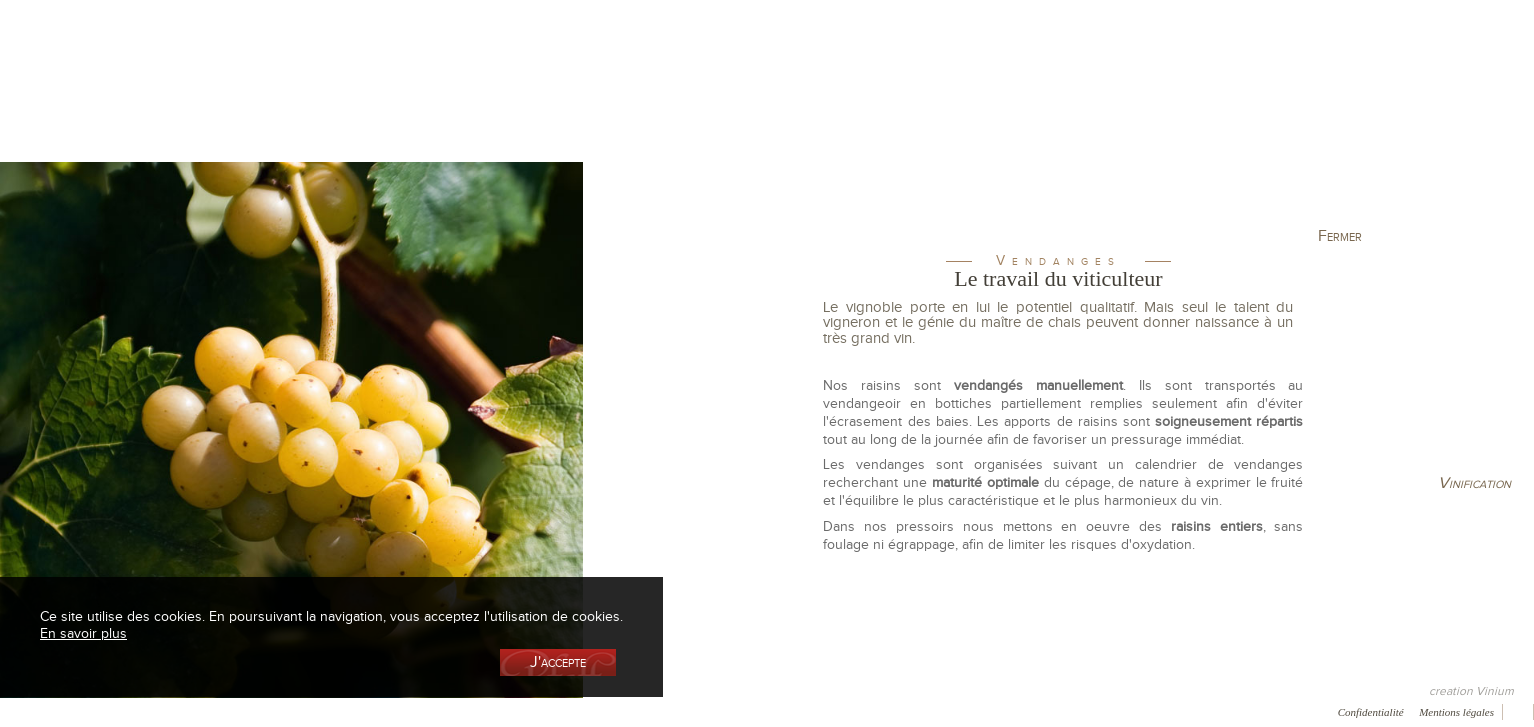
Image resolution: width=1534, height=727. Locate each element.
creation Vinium (1471, 691)
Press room (324, 711)
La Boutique (416, 103)
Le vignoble (562, 103)
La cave (268, 103)
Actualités (1273, 103)
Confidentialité (1371, 712)
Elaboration (979, 103)
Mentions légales (1456, 712)
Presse (87, 711)
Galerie (249, 711)
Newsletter (479, 711)
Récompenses (167, 711)
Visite (1126, 103)
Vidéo (551, 711)
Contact (402, 711)
